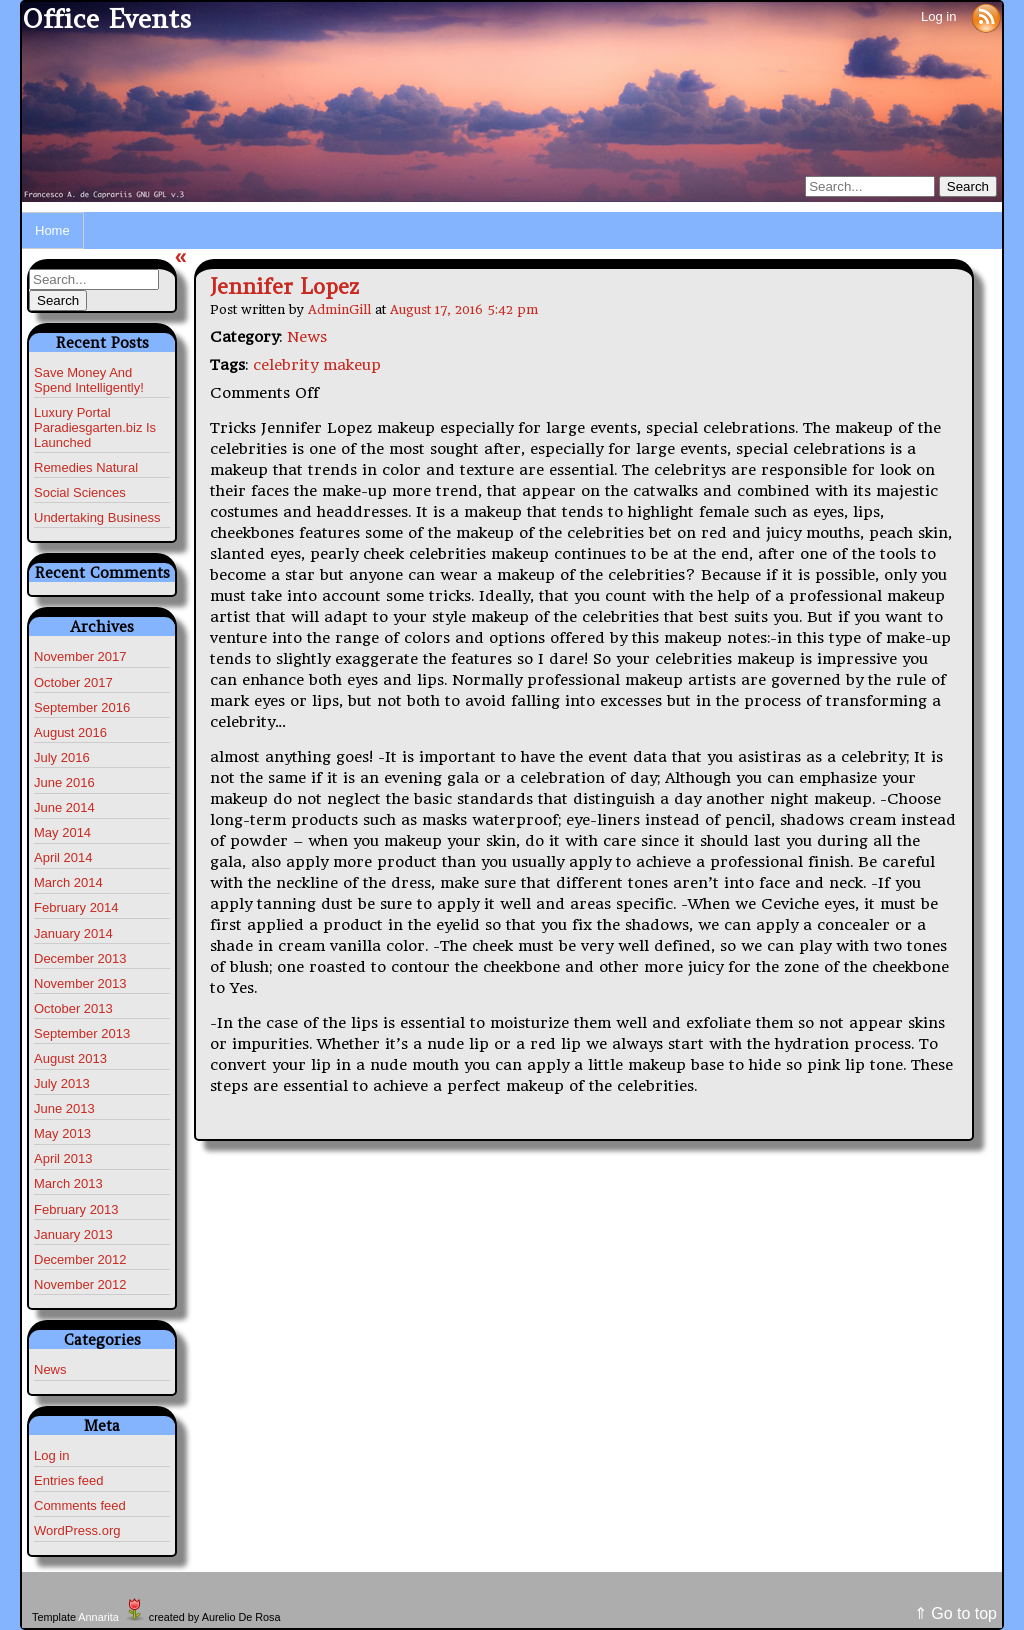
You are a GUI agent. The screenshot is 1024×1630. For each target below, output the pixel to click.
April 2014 (63, 857)
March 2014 (68, 882)
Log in (938, 16)
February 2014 (76, 907)
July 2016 (62, 757)
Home (52, 230)
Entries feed (68, 1480)
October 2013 (73, 1008)
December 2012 (80, 1259)
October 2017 (73, 682)
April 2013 (63, 1158)
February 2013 (76, 1209)
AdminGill (339, 309)
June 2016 (64, 782)
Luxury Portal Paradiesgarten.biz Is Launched (95, 427)
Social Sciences (80, 492)
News (50, 1369)
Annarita (98, 1617)
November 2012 (80, 1284)
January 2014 (73, 933)
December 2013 (80, 958)
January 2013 (73, 1234)
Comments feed (80, 1505)
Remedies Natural (86, 467)
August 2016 (70, 732)
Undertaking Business (97, 517)
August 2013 (70, 1058)
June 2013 (64, 1108)
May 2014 (62, 832)
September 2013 (82, 1033)
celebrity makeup (317, 365)
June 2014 (64, 807)
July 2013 (62, 1083)
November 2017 (80, 656)
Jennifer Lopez (284, 286)
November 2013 (80, 983)
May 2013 (62, 1133)
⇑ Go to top (955, 1613)
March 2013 (68, 1183)
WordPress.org (77, 1530)
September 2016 (82, 707)
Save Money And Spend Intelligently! (89, 380)
